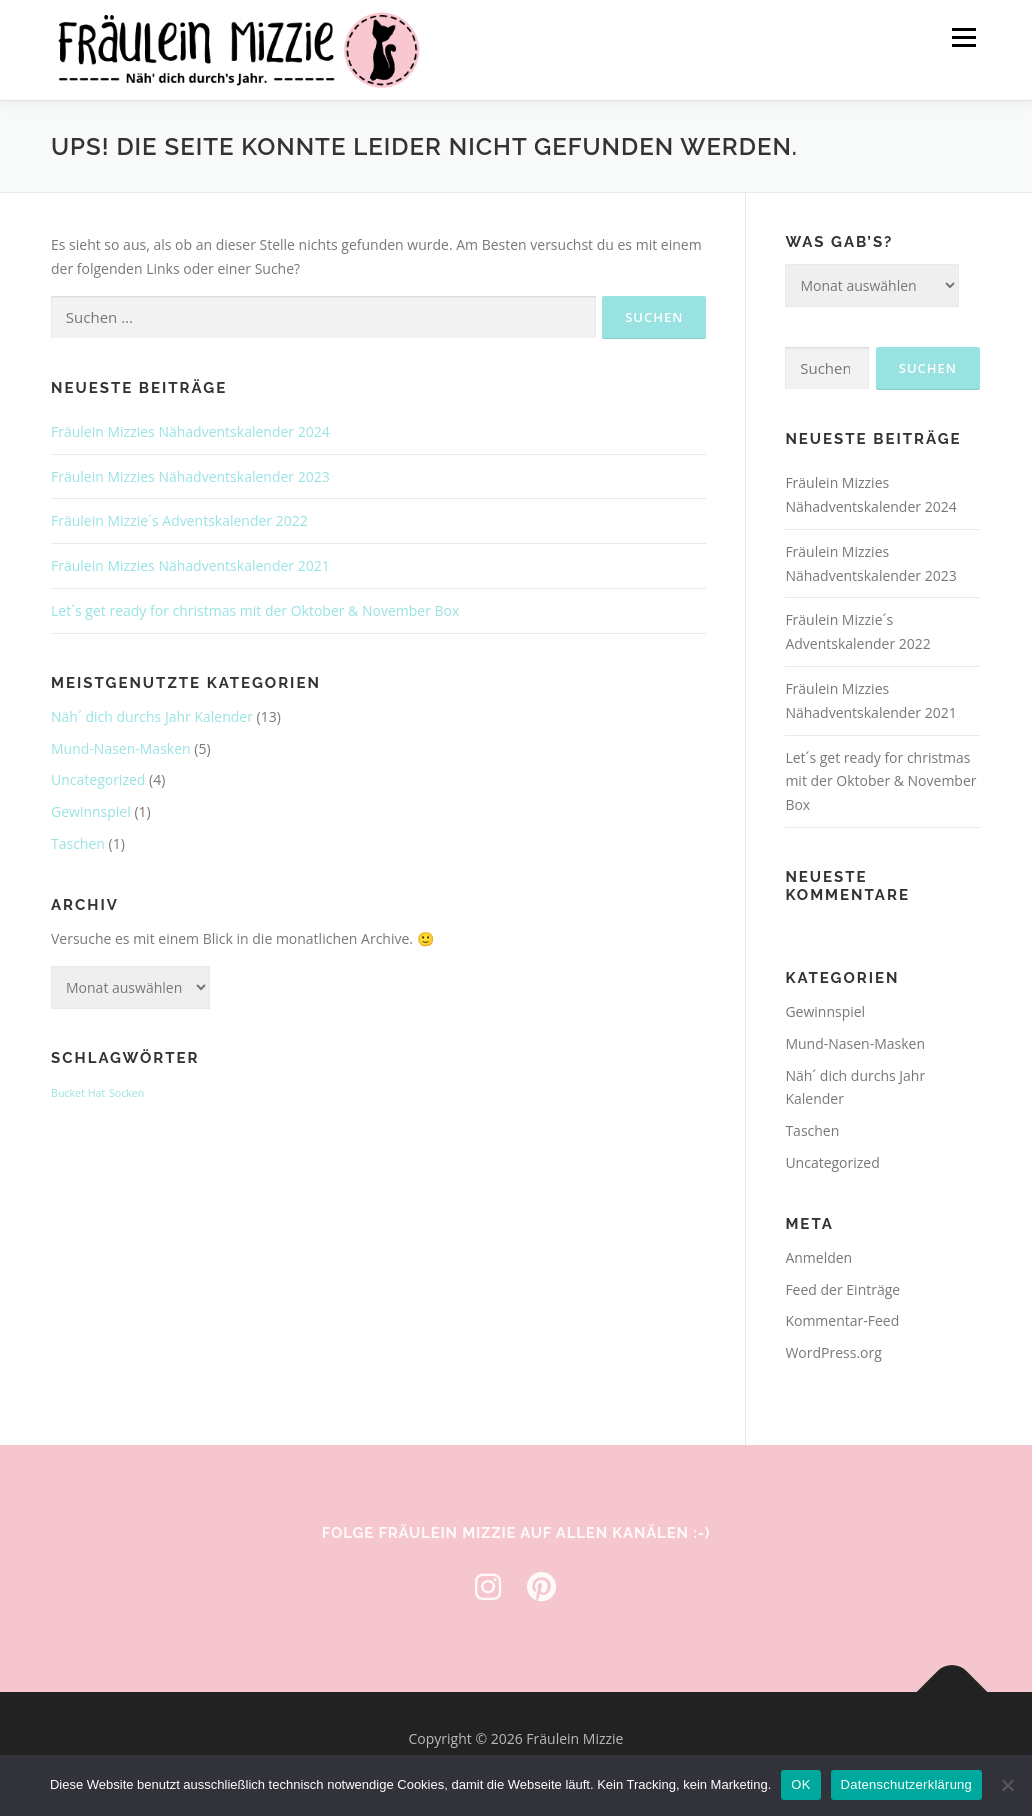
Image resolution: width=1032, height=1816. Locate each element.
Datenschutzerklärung (906, 1784)
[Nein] (1007, 1785)
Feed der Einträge (842, 1289)
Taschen (78, 843)
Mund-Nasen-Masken (121, 748)
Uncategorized (98, 779)
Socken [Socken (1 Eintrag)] (126, 1093)
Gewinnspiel (91, 811)
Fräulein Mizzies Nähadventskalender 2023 (190, 476)
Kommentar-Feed (842, 1320)
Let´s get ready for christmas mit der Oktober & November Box (255, 610)
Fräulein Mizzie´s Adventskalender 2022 (179, 520)
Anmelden (818, 1257)
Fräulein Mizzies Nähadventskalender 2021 (190, 565)
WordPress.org (833, 1352)
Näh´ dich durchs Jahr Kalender (152, 716)
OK (800, 1784)
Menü (963, 37)
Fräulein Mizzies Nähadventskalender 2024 (190, 431)
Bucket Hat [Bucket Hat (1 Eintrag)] (78, 1093)
